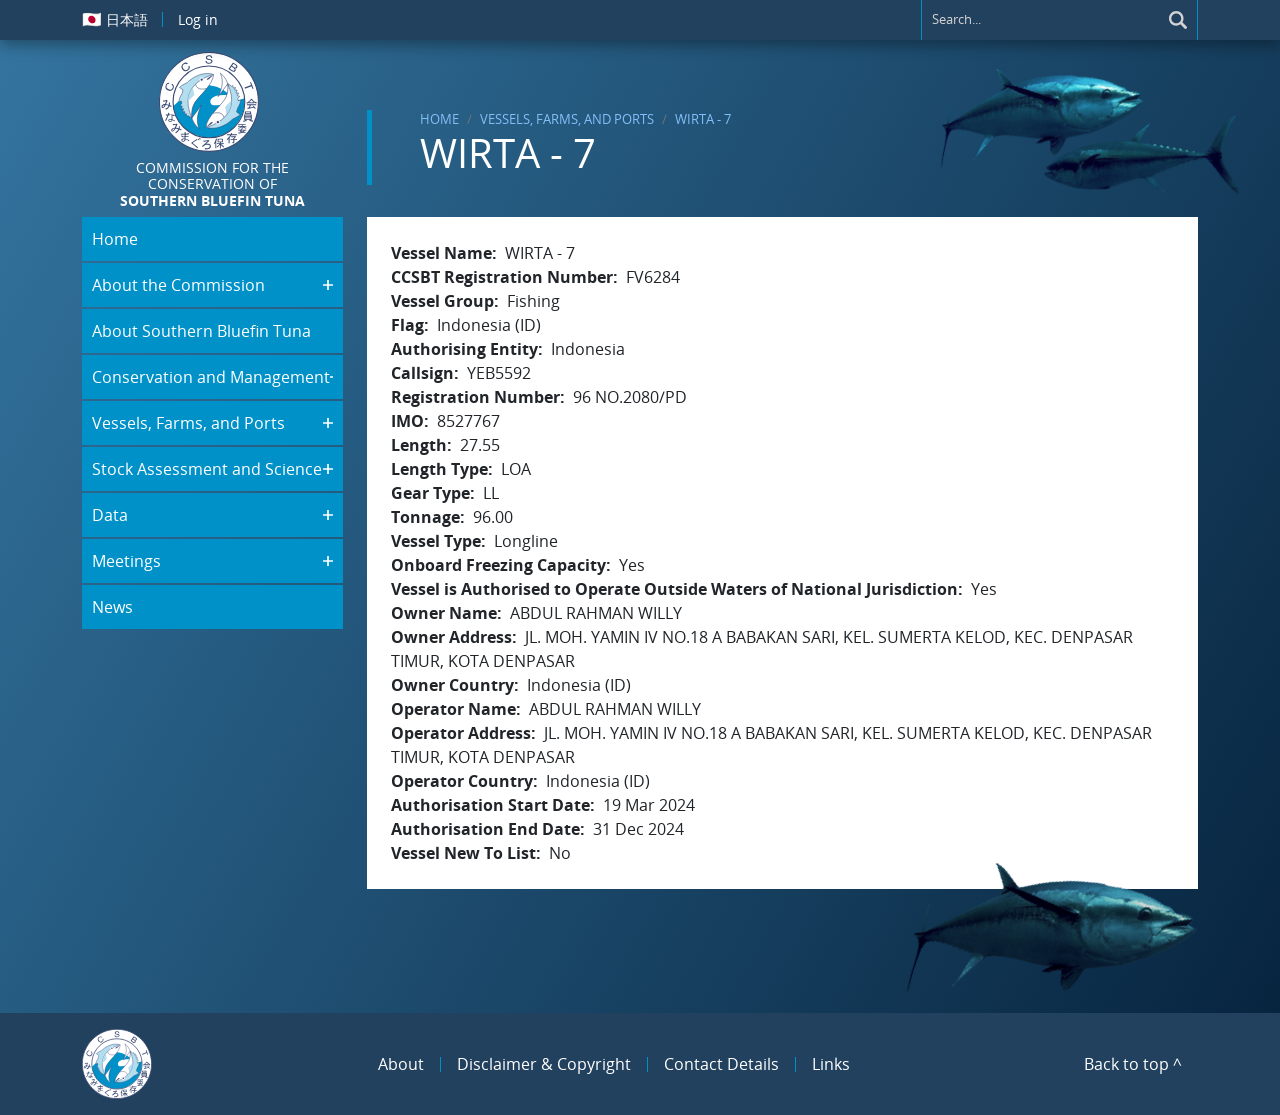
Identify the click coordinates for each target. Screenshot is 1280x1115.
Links (831, 1064)
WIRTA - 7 (703, 119)
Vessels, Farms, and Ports (567, 119)
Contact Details (721, 1064)
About (401, 1064)
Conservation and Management (211, 377)
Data (110, 515)
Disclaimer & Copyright (544, 1064)
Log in (198, 19)
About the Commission (178, 285)
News (112, 607)
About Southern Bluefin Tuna (201, 331)
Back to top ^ (1133, 1064)
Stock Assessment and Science (207, 469)
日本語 (115, 19)
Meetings (126, 561)
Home (439, 119)
